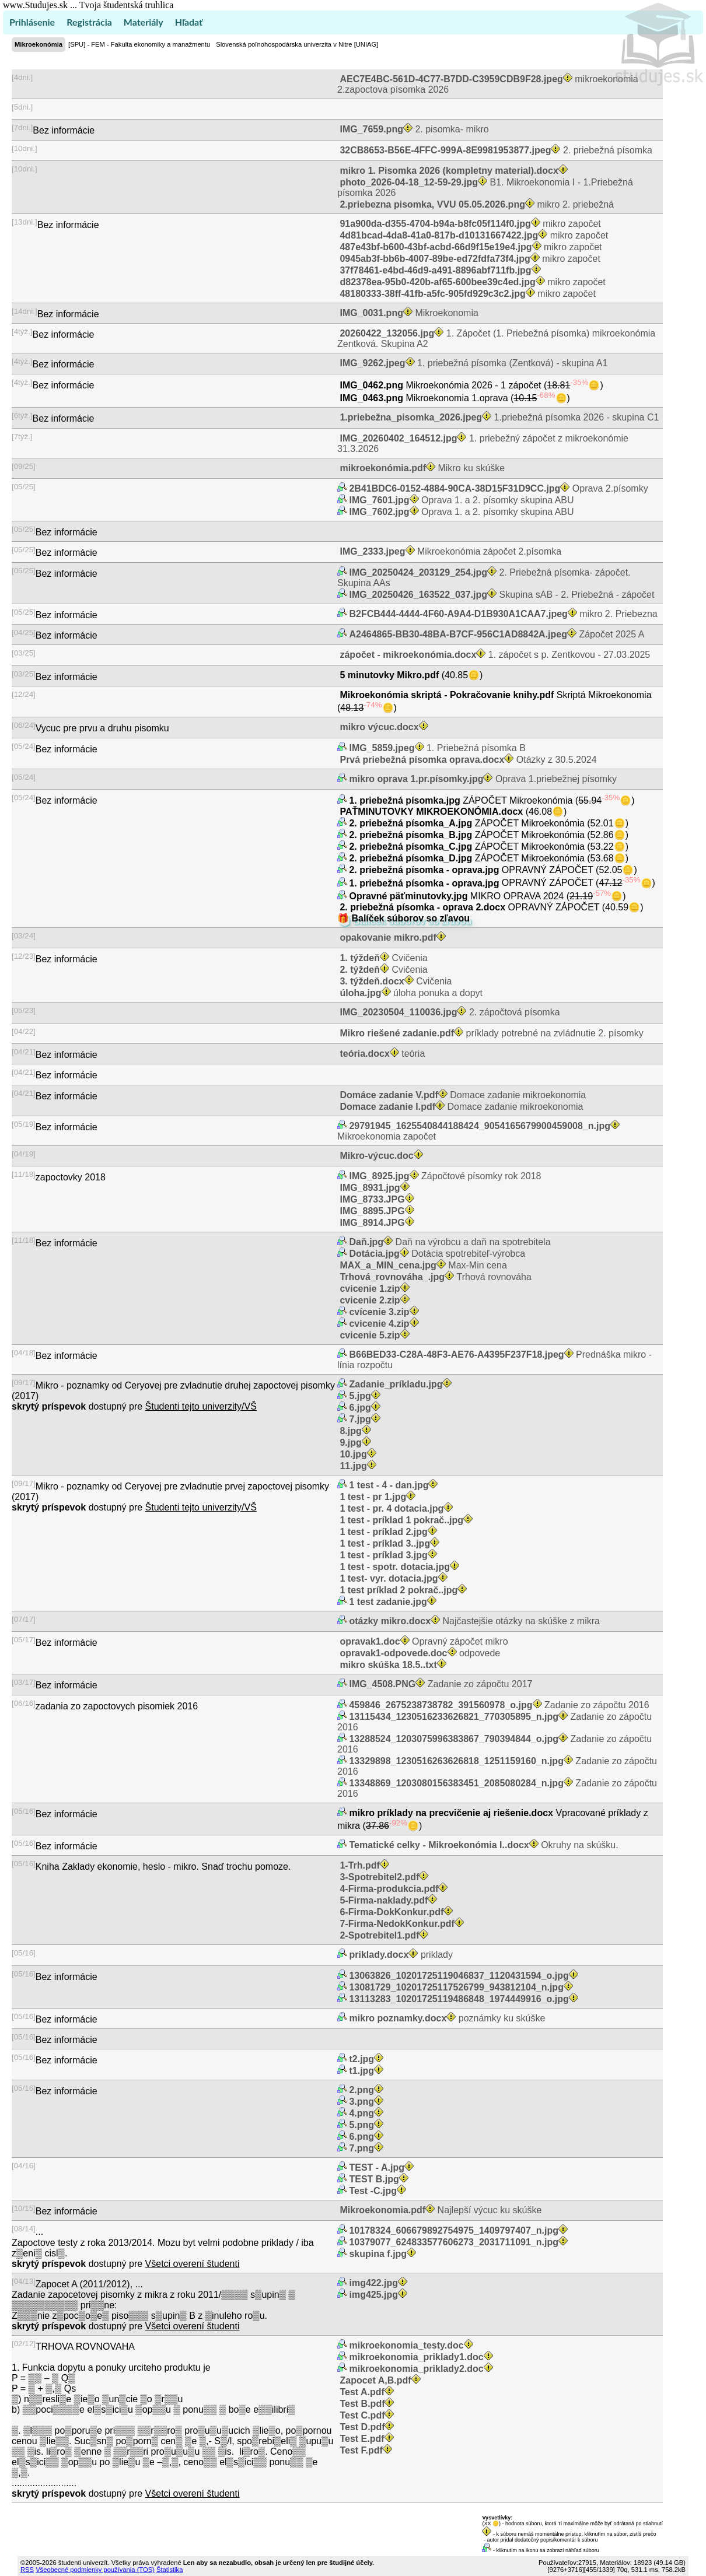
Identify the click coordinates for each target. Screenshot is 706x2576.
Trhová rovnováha (434, 1277)
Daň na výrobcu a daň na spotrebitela (449, 1242)
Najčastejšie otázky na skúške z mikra (473, 1621)
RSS (27, 2569)
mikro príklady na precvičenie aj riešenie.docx (451, 1813)
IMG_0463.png (371, 398)
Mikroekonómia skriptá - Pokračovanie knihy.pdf (447, 695)
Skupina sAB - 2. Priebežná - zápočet (500, 595)
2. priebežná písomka (494, 150)
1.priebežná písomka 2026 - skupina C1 (498, 417)
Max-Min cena (422, 1265)
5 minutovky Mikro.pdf (389, 675)
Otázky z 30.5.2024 (467, 760)
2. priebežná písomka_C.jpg (411, 846)
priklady (400, 1955)
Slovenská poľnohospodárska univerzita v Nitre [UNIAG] (297, 44)
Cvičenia (382, 958)
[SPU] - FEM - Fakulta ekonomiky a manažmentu (139, 44)
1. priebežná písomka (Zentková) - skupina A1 (472, 363)
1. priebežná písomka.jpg (405, 800)
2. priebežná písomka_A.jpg (411, 823)
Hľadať (188, 21)
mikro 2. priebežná (475, 204)
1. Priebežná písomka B (436, 748)
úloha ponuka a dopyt (410, 993)
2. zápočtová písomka (448, 1012)
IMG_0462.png (371, 385)
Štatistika (169, 2569)
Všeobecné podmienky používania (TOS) (95, 2569)
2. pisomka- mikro (413, 129)
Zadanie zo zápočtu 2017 (439, 1684)
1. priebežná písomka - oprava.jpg (424, 883)
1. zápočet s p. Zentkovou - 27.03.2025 (493, 655)
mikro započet (469, 224)
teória (381, 1054)
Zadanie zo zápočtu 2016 (498, 1705)
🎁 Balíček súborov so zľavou (403, 918)
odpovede (418, 1653)
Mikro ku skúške (421, 468)
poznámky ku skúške (446, 2018)
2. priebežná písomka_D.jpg (411, 858)
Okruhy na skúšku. (482, 1845)
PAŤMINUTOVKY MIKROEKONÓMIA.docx (431, 811)
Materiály (143, 21)
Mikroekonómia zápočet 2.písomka (449, 551)
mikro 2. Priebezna (502, 614)
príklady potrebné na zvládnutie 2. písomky (490, 1033)
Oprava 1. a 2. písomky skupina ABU (460, 500)
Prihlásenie (32, 21)
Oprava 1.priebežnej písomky (482, 779)
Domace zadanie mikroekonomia (461, 1095)
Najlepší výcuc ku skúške (439, 2210)
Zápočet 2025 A (496, 634)
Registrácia (89, 21)
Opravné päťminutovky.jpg (408, 896)
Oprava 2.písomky (497, 488)
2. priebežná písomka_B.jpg (411, 835)
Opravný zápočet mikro (422, 1641)
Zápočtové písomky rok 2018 (444, 1176)
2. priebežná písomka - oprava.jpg (424, 870)
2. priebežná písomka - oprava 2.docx (422, 907)
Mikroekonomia (407, 313)
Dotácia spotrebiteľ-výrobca (436, 1254)
